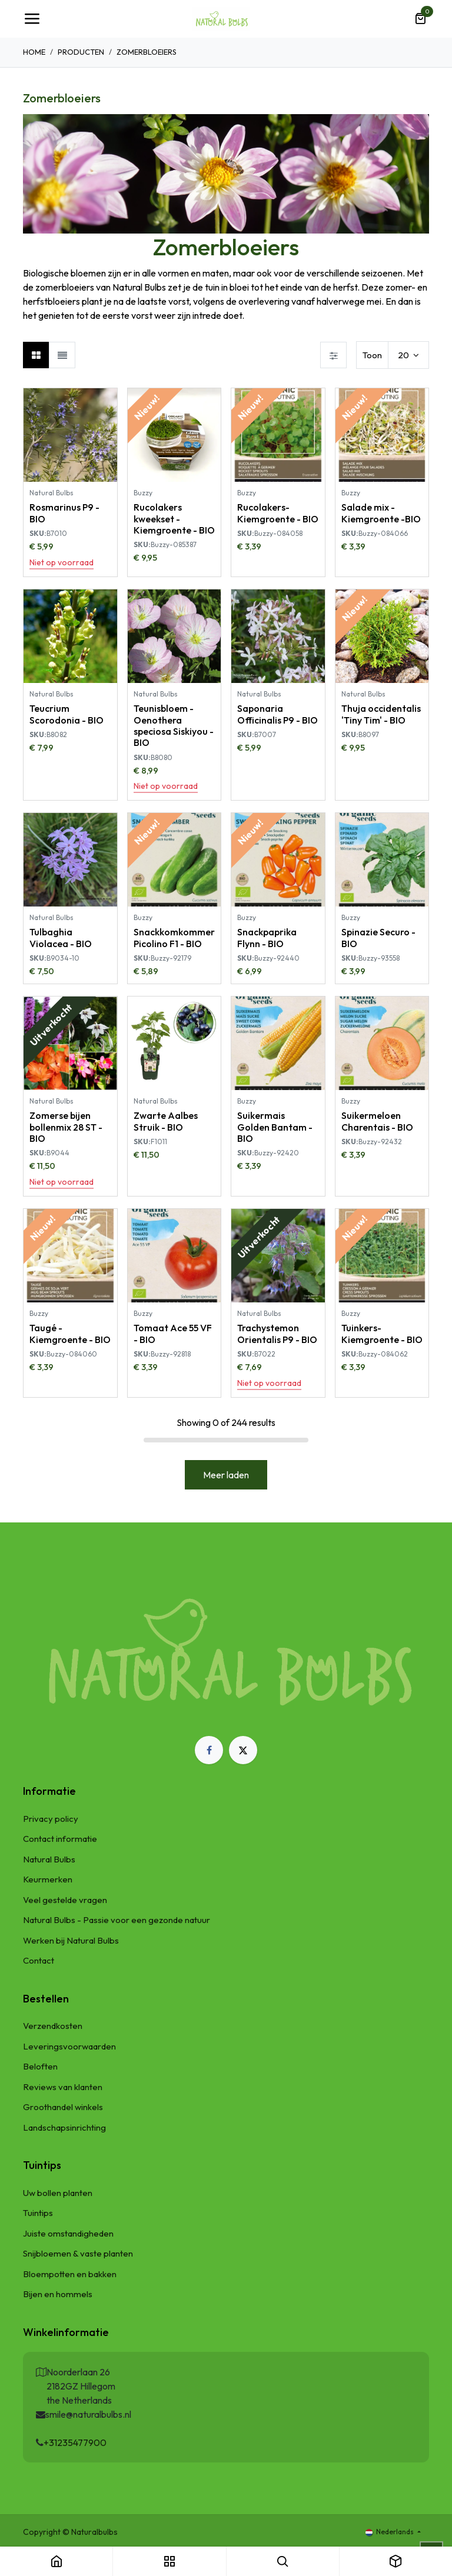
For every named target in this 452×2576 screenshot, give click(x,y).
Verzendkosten (52, 2025)
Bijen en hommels (57, 2294)
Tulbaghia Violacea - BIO (60, 937)
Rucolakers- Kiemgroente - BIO (277, 512)
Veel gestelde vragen (65, 1899)
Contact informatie (60, 1838)
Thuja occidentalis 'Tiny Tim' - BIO (381, 713)
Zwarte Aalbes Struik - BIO (166, 1120)
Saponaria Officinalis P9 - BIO (277, 713)
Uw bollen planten (57, 2192)
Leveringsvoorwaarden (69, 2046)
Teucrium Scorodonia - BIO (66, 713)
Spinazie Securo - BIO (378, 937)
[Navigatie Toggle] (32, 19)
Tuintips (38, 2212)
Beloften (40, 2066)
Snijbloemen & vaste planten (78, 2253)
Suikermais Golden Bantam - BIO (275, 1126)
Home (34, 51)
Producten (81, 51)
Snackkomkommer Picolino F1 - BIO (174, 937)
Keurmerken (47, 1879)
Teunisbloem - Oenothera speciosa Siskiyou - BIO (174, 725)
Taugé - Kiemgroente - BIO (70, 1333)
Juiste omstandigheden (68, 2233)
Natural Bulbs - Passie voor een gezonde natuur (116, 1919)
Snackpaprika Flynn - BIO (267, 937)
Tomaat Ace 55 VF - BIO (173, 1333)
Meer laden (226, 1475)
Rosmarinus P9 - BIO (64, 512)
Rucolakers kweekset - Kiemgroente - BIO (174, 518)
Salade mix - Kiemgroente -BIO (381, 512)
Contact (38, 1960)
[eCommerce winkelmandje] (420, 19)
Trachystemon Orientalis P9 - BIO (277, 1333)
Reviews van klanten (62, 2086)
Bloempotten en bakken (70, 2274)
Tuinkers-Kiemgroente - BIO (382, 1333)
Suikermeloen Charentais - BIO (377, 1120)
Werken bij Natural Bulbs (71, 1940)
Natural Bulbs (49, 1859)
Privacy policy (50, 1818)
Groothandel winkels (63, 2106)
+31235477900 (75, 2442)
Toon (372, 355)
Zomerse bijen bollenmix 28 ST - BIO (65, 1126)
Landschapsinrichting (64, 2127)
